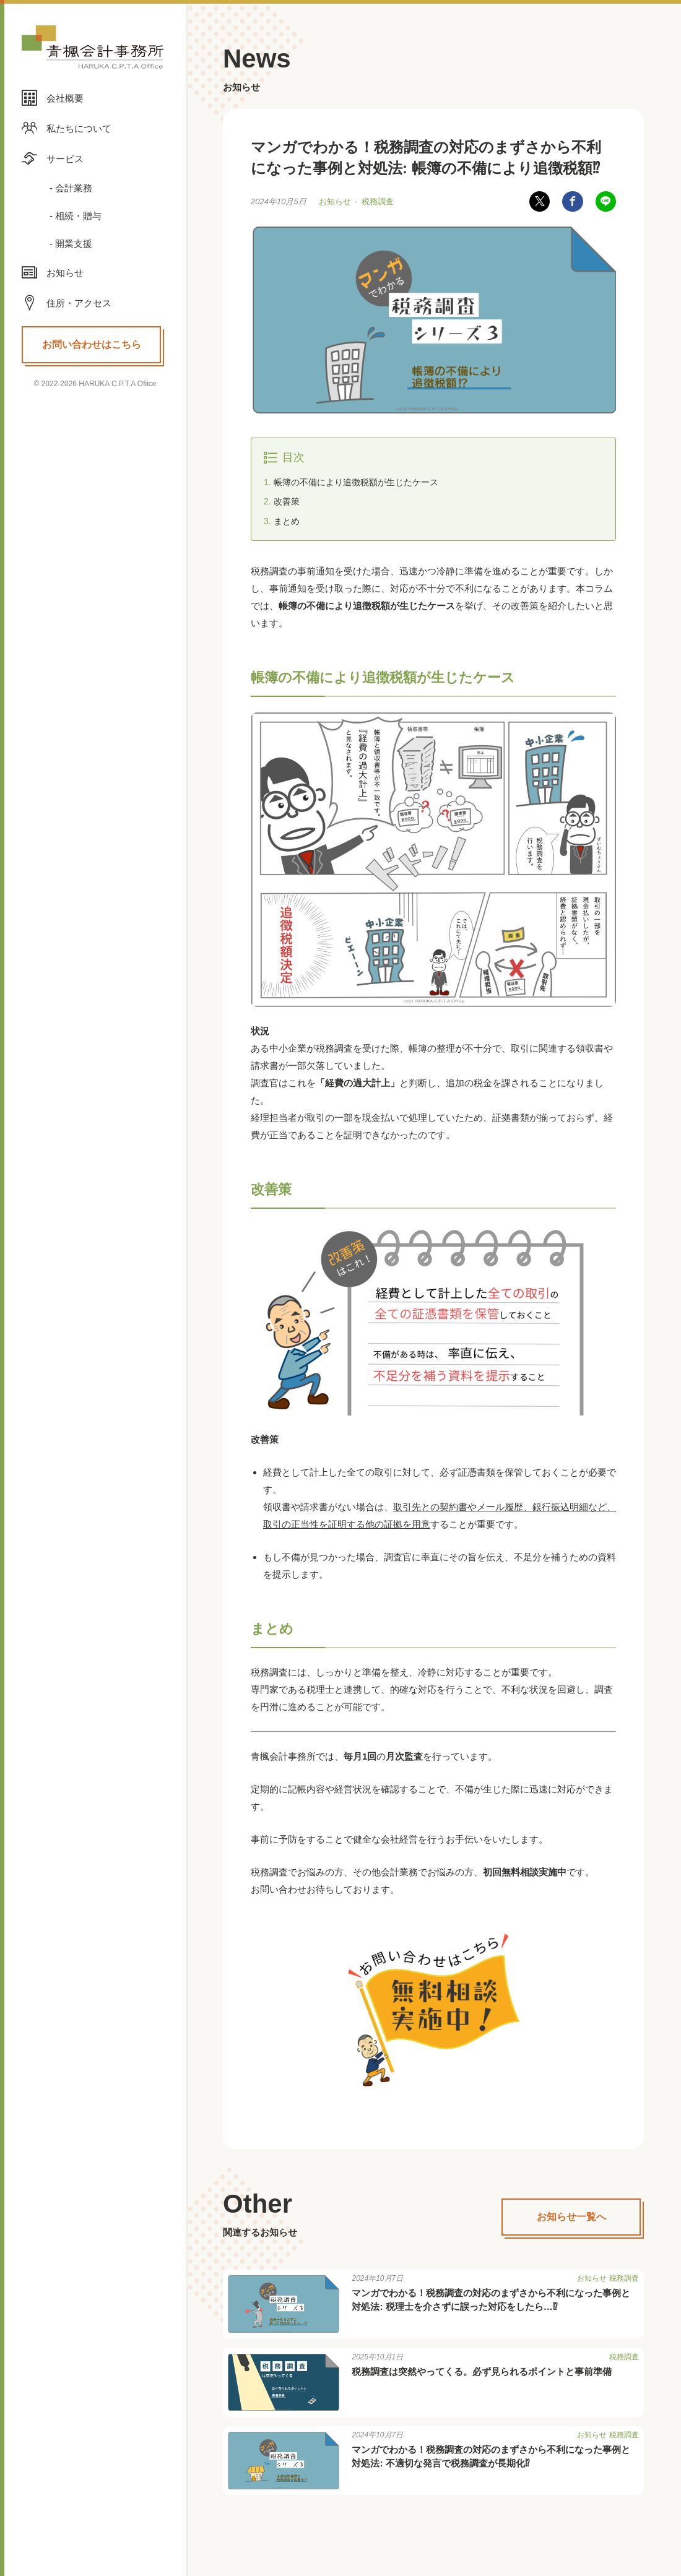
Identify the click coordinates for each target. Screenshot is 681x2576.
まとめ (287, 522)
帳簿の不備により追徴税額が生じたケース (356, 483)
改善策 (287, 503)
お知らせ (335, 202)
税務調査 (378, 202)
